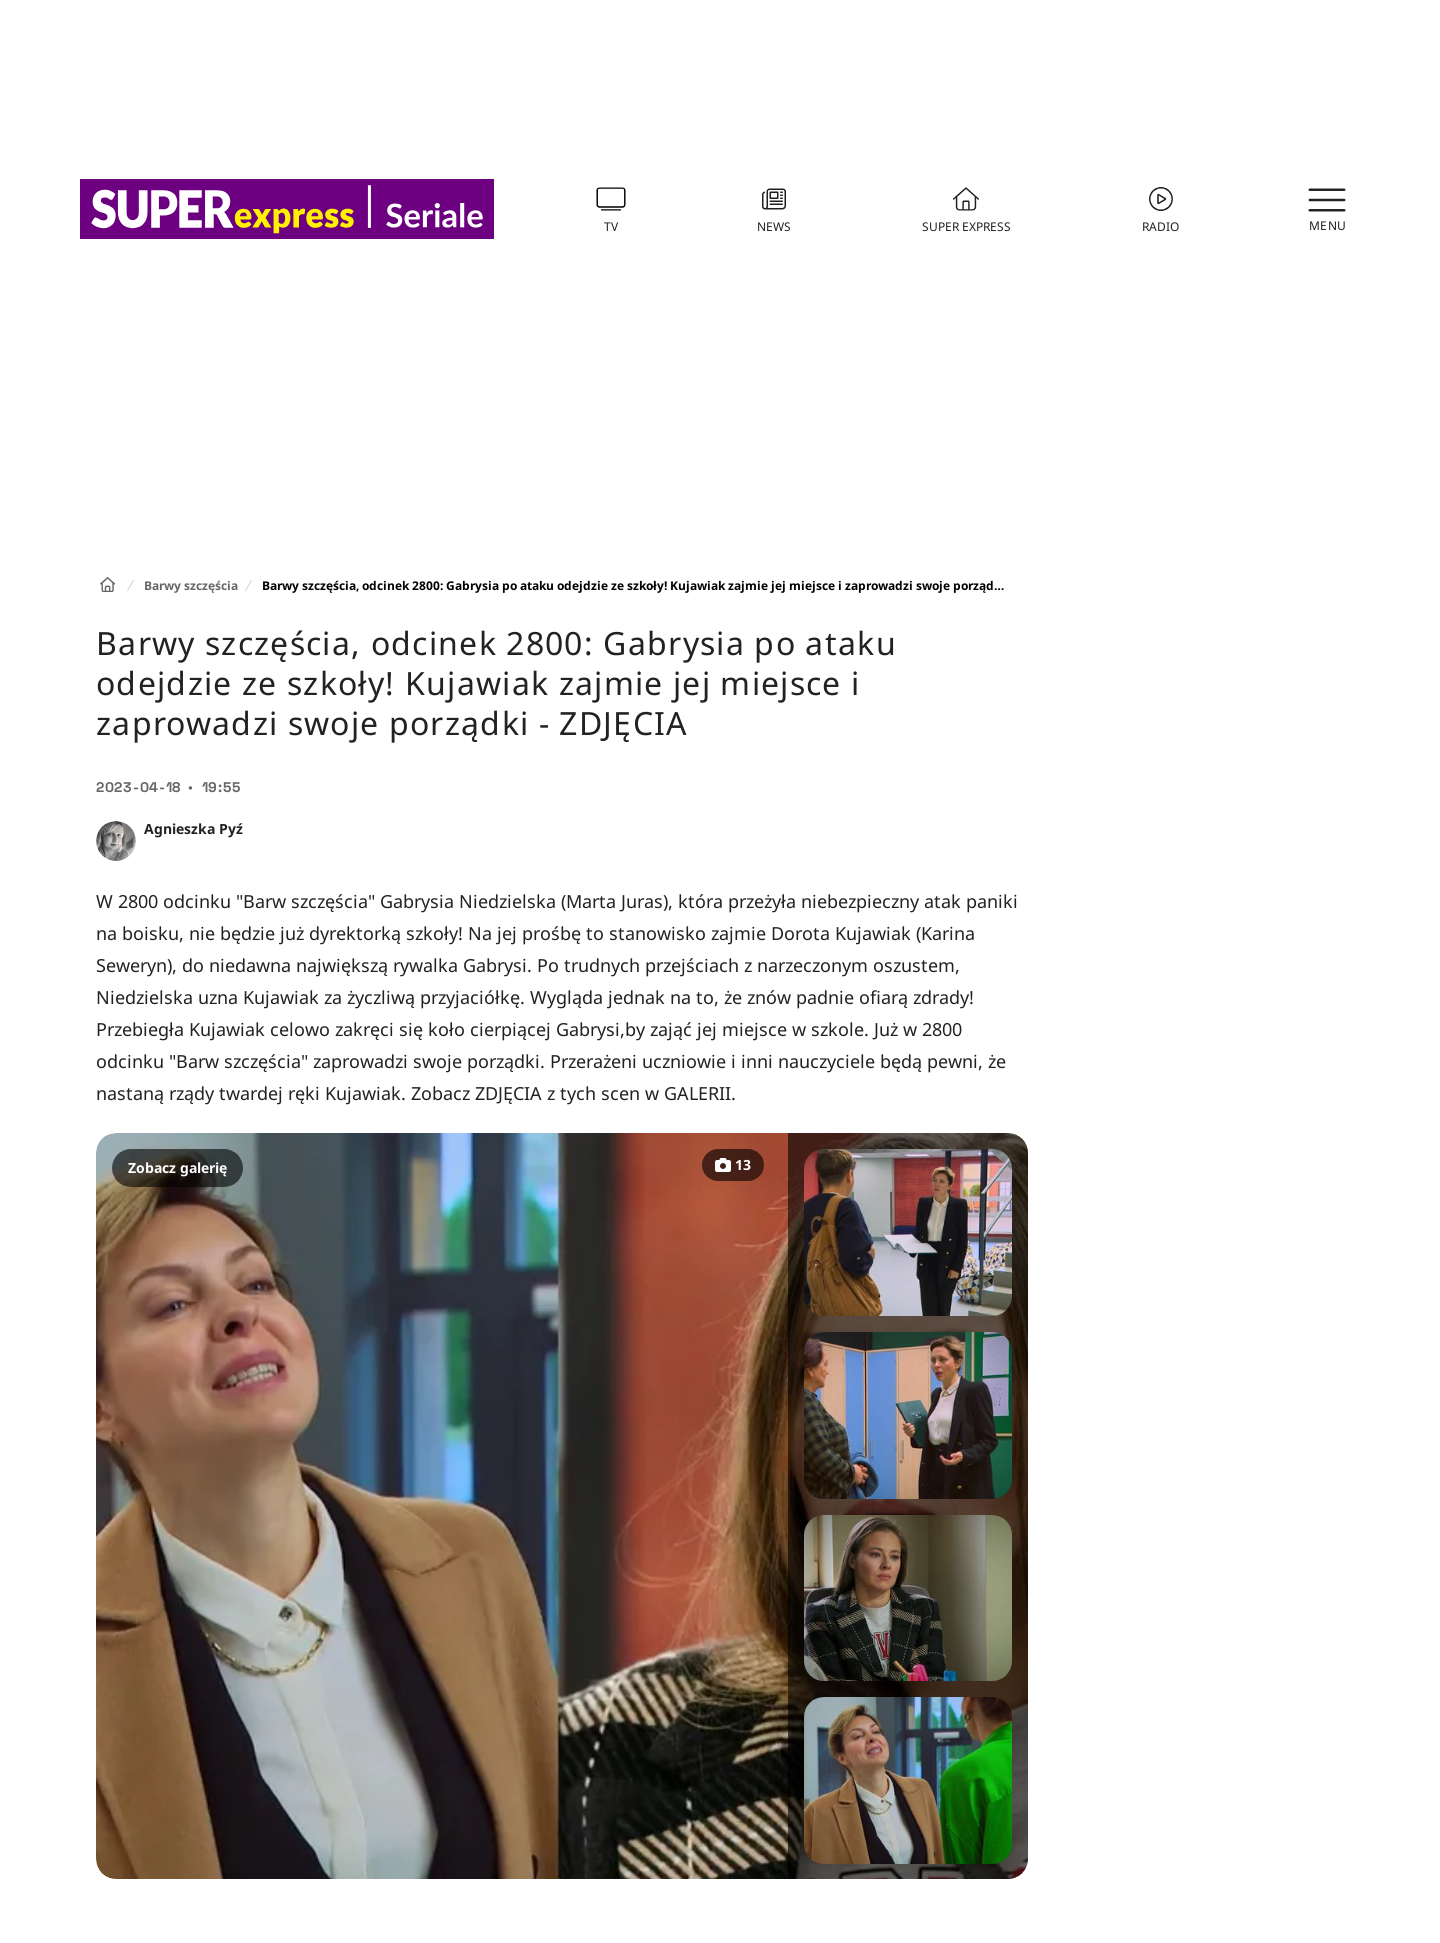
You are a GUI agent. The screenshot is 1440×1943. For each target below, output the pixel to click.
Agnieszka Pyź (193, 828)
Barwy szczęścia (191, 585)
